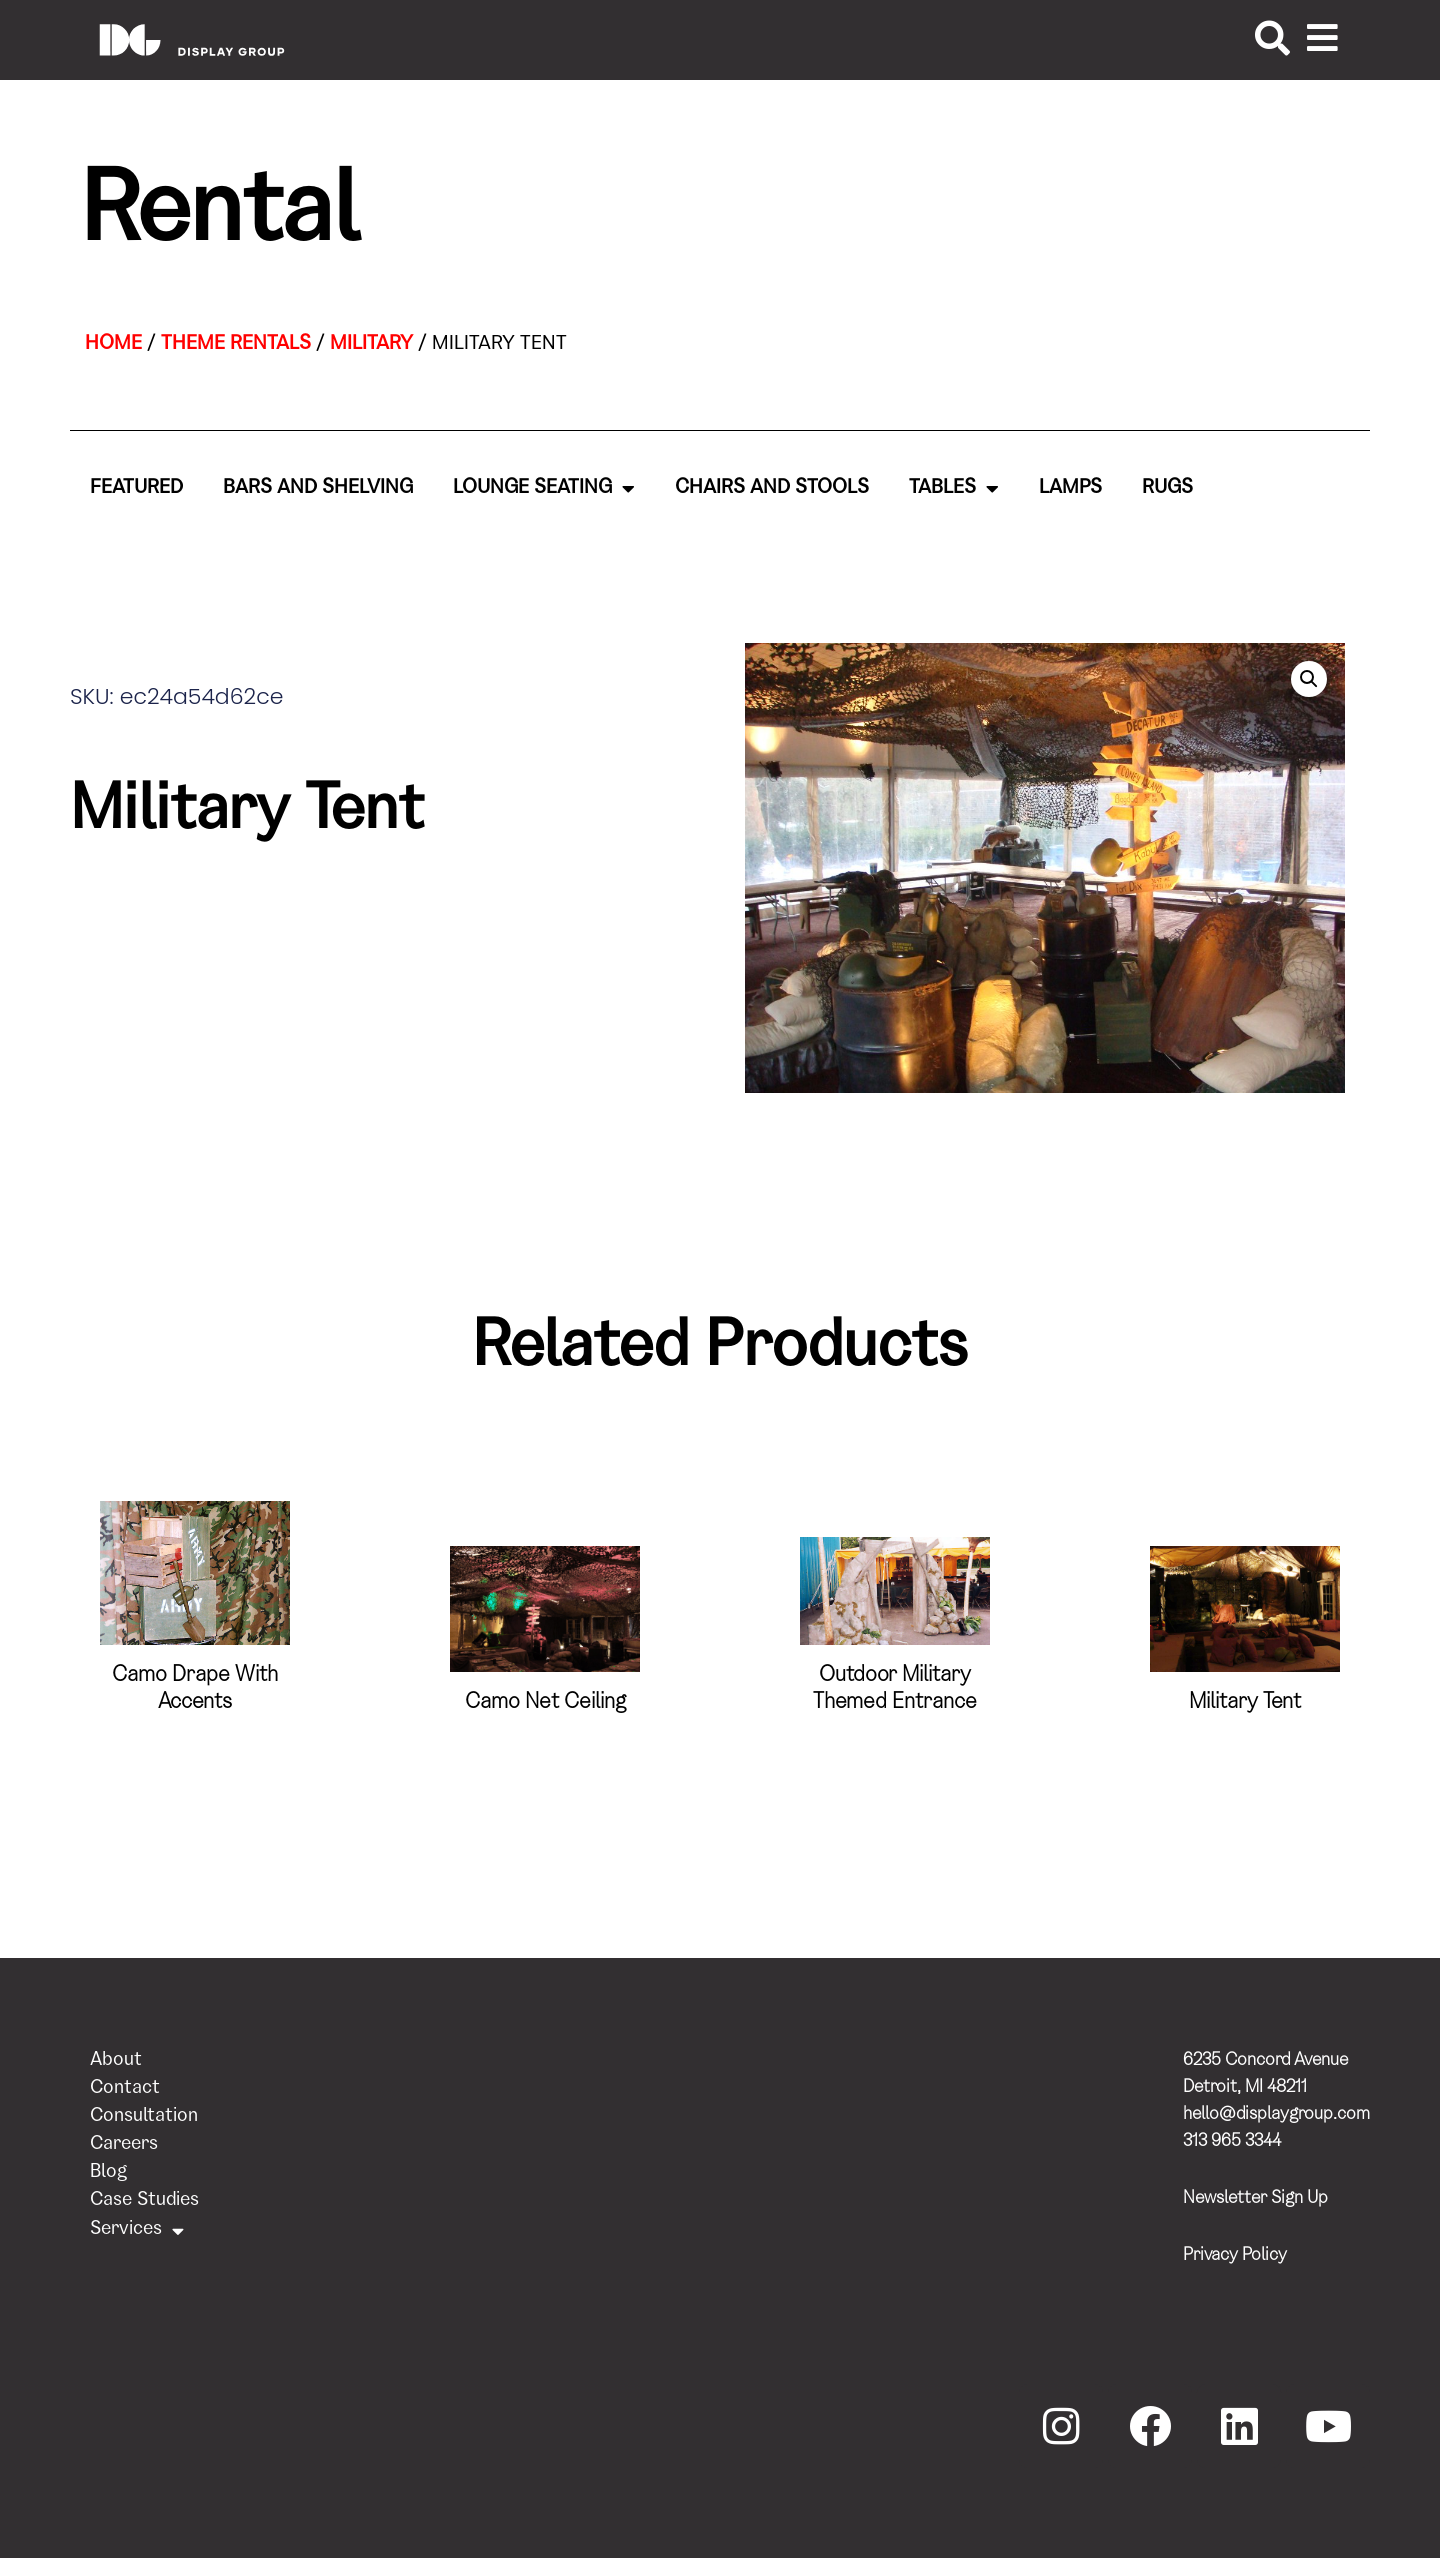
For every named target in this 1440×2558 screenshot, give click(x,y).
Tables (954, 489)
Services (137, 2230)
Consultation (144, 2117)
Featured (136, 489)
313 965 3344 (1232, 2142)
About (116, 2061)
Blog (108, 2173)
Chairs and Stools (772, 489)
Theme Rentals (236, 345)
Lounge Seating (544, 489)
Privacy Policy (1235, 2256)
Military (371, 345)
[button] (1309, 679)
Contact (125, 2089)
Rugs (1167, 489)
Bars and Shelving (318, 489)
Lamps (1070, 489)
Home (113, 345)
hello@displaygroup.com (1276, 2115)
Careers (124, 2145)
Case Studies (144, 2201)
